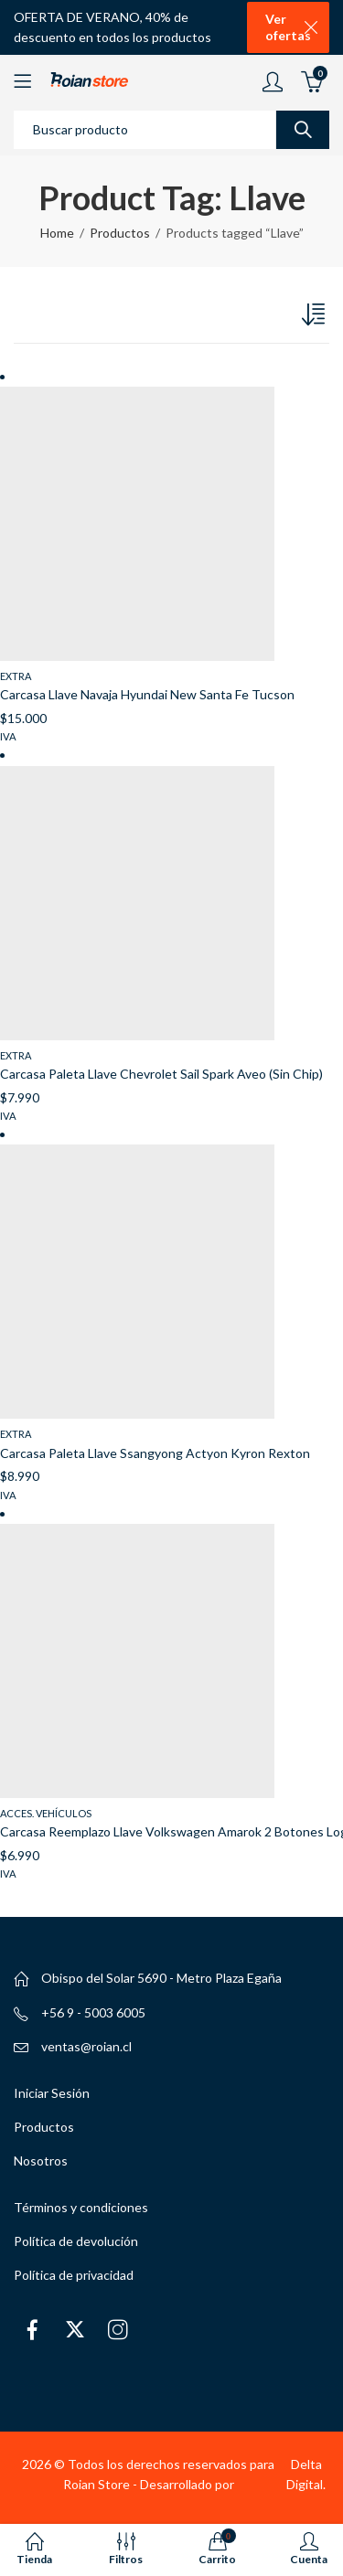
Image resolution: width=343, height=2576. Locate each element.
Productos (120, 232)
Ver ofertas (288, 27)
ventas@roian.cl (86, 2046)
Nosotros (41, 2160)
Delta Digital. (306, 2474)
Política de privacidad (74, 2275)
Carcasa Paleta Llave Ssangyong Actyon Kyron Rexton (155, 1453)
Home (57, 232)
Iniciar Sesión (52, 2093)
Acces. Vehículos (45, 1813)
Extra (15, 676)
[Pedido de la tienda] (315, 318)
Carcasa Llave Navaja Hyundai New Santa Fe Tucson (147, 694)
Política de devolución (76, 2241)
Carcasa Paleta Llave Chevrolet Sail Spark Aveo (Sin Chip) (161, 1073)
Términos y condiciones (81, 2207)
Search (302, 130)
